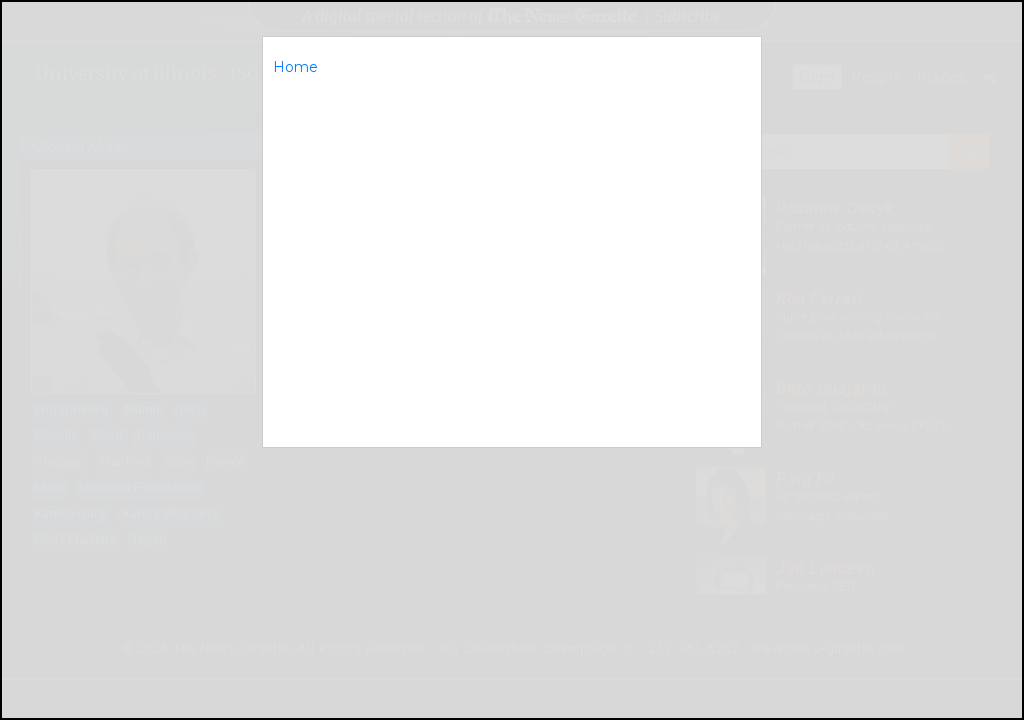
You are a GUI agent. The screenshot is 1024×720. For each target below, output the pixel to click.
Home (295, 67)
